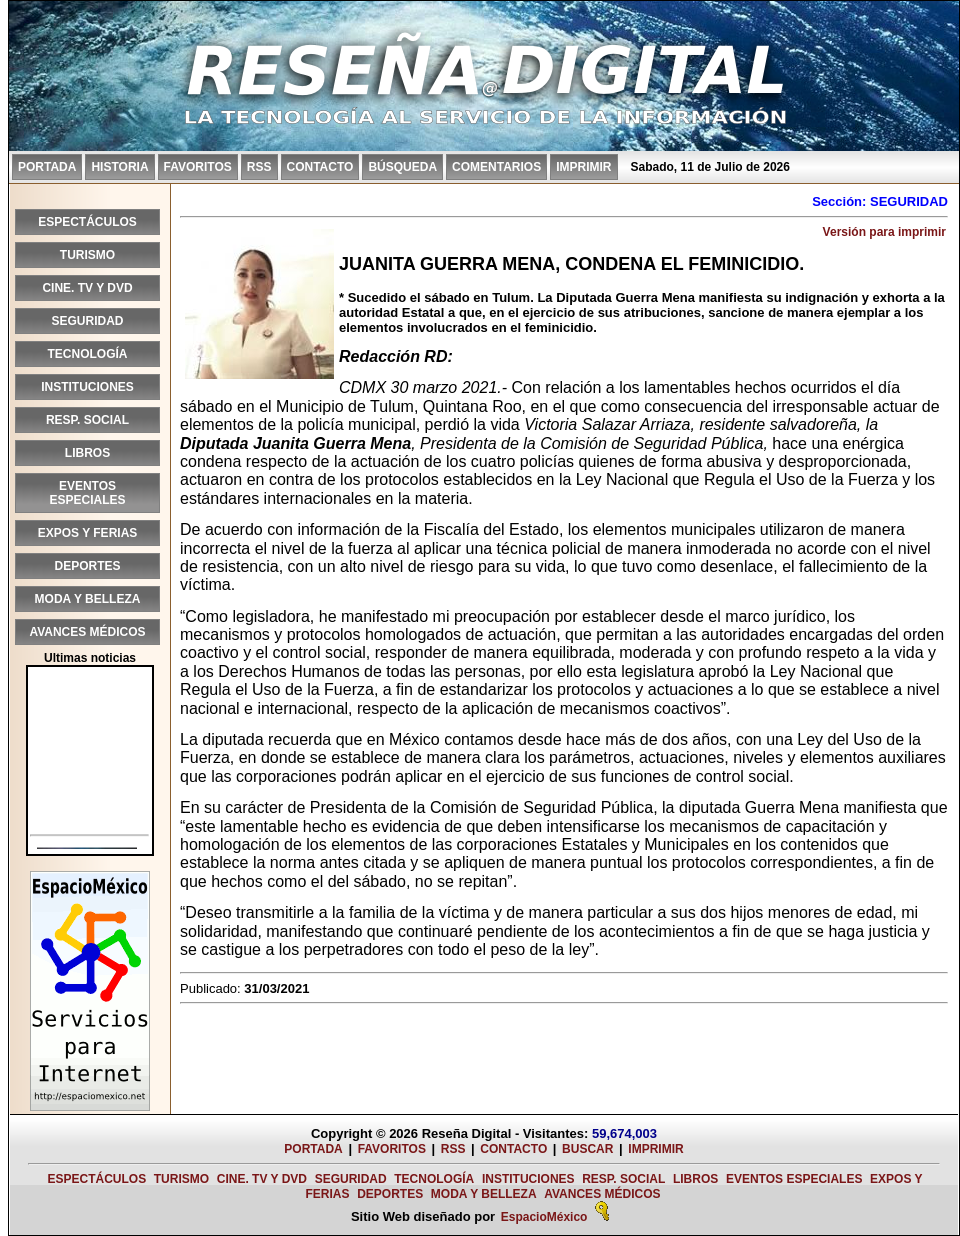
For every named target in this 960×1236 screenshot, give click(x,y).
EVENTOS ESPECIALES (87, 493)
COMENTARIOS (496, 167)
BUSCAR (587, 1149)
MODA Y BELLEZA (88, 599)
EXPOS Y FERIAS (88, 533)
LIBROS (87, 453)
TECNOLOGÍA (88, 354)
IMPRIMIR (583, 167)
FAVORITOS (198, 167)
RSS (259, 167)
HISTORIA (119, 167)
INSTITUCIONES (87, 387)
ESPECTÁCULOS (87, 222)
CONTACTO (320, 167)
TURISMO (87, 255)
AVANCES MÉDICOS (87, 632)
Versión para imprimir (884, 232)
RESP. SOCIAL (87, 420)
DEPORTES (87, 566)
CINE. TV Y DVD (87, 288)
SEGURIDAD (87, 321)
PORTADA (47, 167)
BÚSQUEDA (402, 167)
